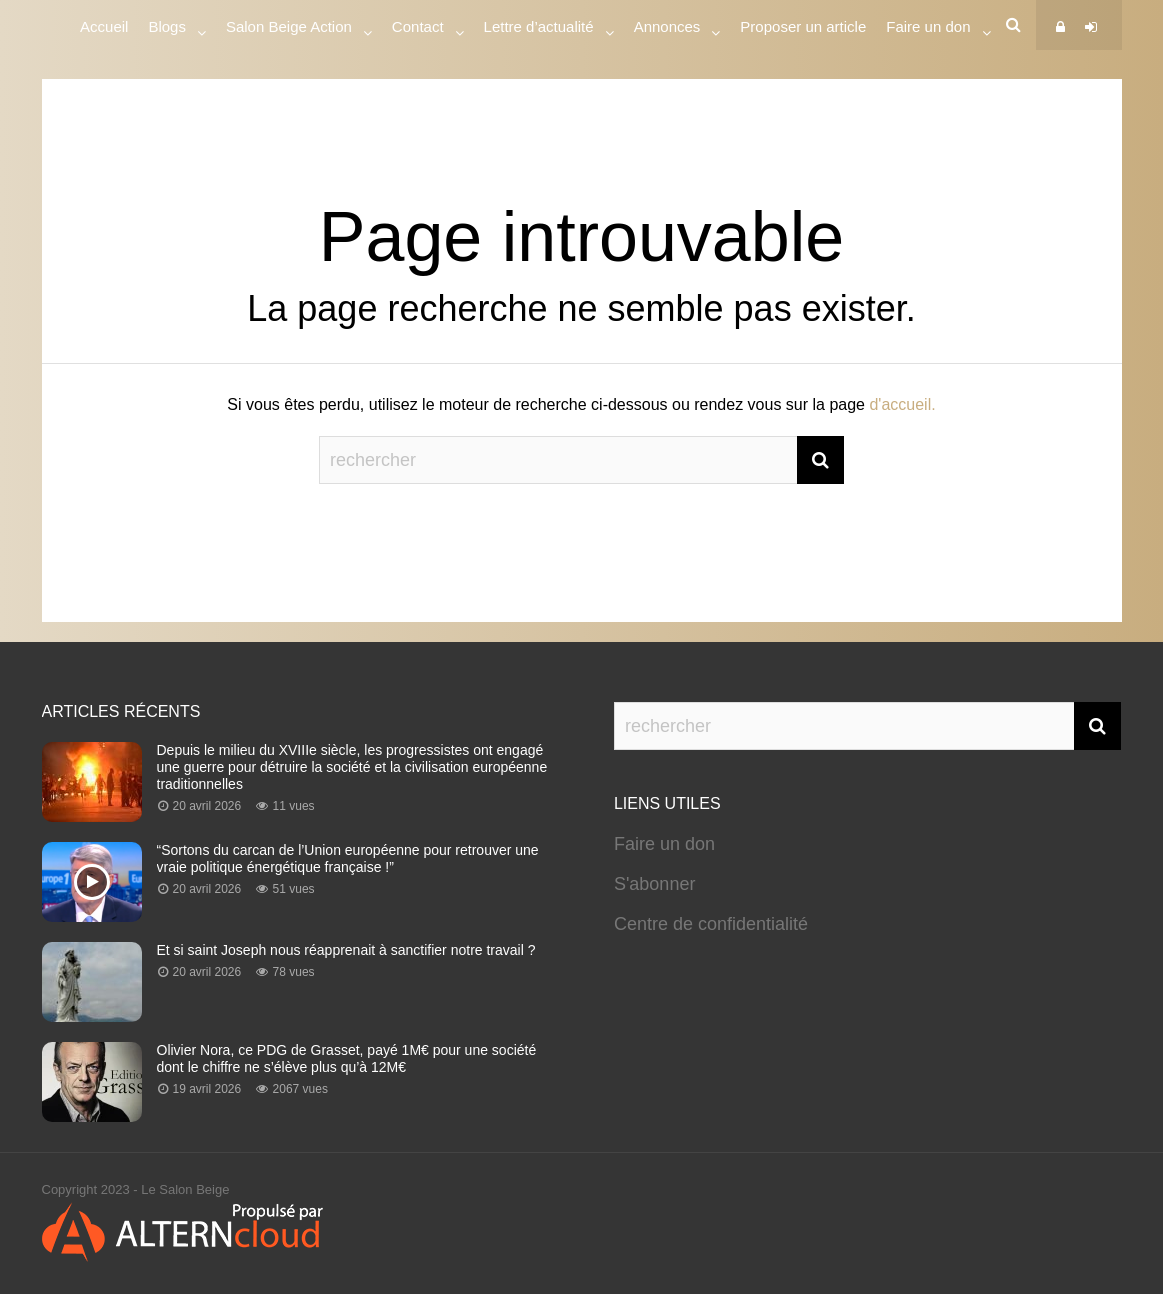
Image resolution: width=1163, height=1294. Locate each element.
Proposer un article (803, 26)
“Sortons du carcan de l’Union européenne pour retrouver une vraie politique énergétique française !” (348, 858)
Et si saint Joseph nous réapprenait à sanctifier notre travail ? (346, 950)
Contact (418, 29)
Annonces (667, 29)
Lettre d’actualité (539, 29)
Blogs (167, 29)
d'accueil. (902, 404)
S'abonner (655, 884)
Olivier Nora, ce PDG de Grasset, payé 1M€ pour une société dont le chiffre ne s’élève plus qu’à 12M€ (347, 1058)
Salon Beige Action (289, 29)
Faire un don (664, 844)
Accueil (104, 26)
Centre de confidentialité (711, 924)
